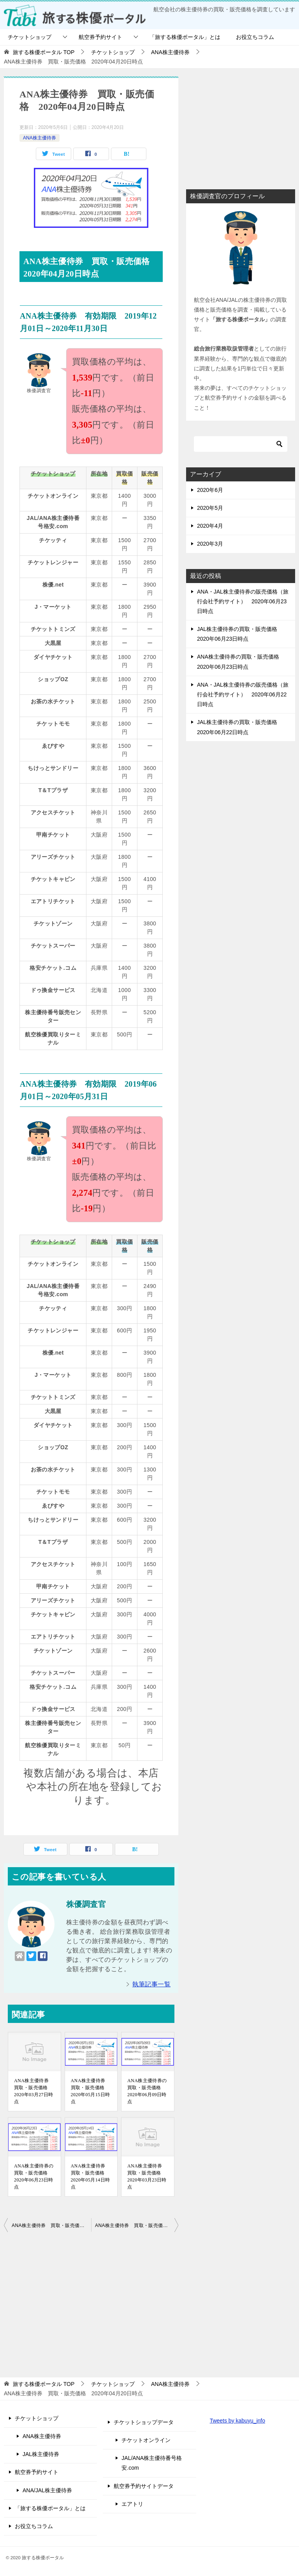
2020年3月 (210, 544)
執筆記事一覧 (151, 1984)
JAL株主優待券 (41, 2454)
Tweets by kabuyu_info (237, 2420)
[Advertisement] (91, 2303)
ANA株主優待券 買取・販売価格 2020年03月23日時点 (147, 2176)
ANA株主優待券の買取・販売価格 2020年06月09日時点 (147, 2091)
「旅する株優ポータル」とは (185, 37)
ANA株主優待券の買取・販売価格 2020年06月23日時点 (34, 2176)
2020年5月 (210, 508)
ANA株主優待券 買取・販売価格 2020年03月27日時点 (34, 2091)
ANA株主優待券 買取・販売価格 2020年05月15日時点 (91, 2091)
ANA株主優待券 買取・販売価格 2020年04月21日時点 (136, 2225)
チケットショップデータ (144, 2422)
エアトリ (132, 2504)
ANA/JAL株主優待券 (47, 2490)
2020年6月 (210, 490)
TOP (43, 52)
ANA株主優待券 (39, 138)
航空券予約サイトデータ (144, 2486)
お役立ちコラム (255, 37)
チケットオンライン (146, 2440)
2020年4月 (210, 526)
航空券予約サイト (100, 37)
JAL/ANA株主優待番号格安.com (151, 2463)
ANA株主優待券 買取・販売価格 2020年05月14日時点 (91, 2176)
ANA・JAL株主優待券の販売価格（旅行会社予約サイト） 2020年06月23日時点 (242, 601)
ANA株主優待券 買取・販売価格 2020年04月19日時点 (51, 2225)
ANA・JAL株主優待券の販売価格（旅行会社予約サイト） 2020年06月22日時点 (242, 694)
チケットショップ (29, 37)
